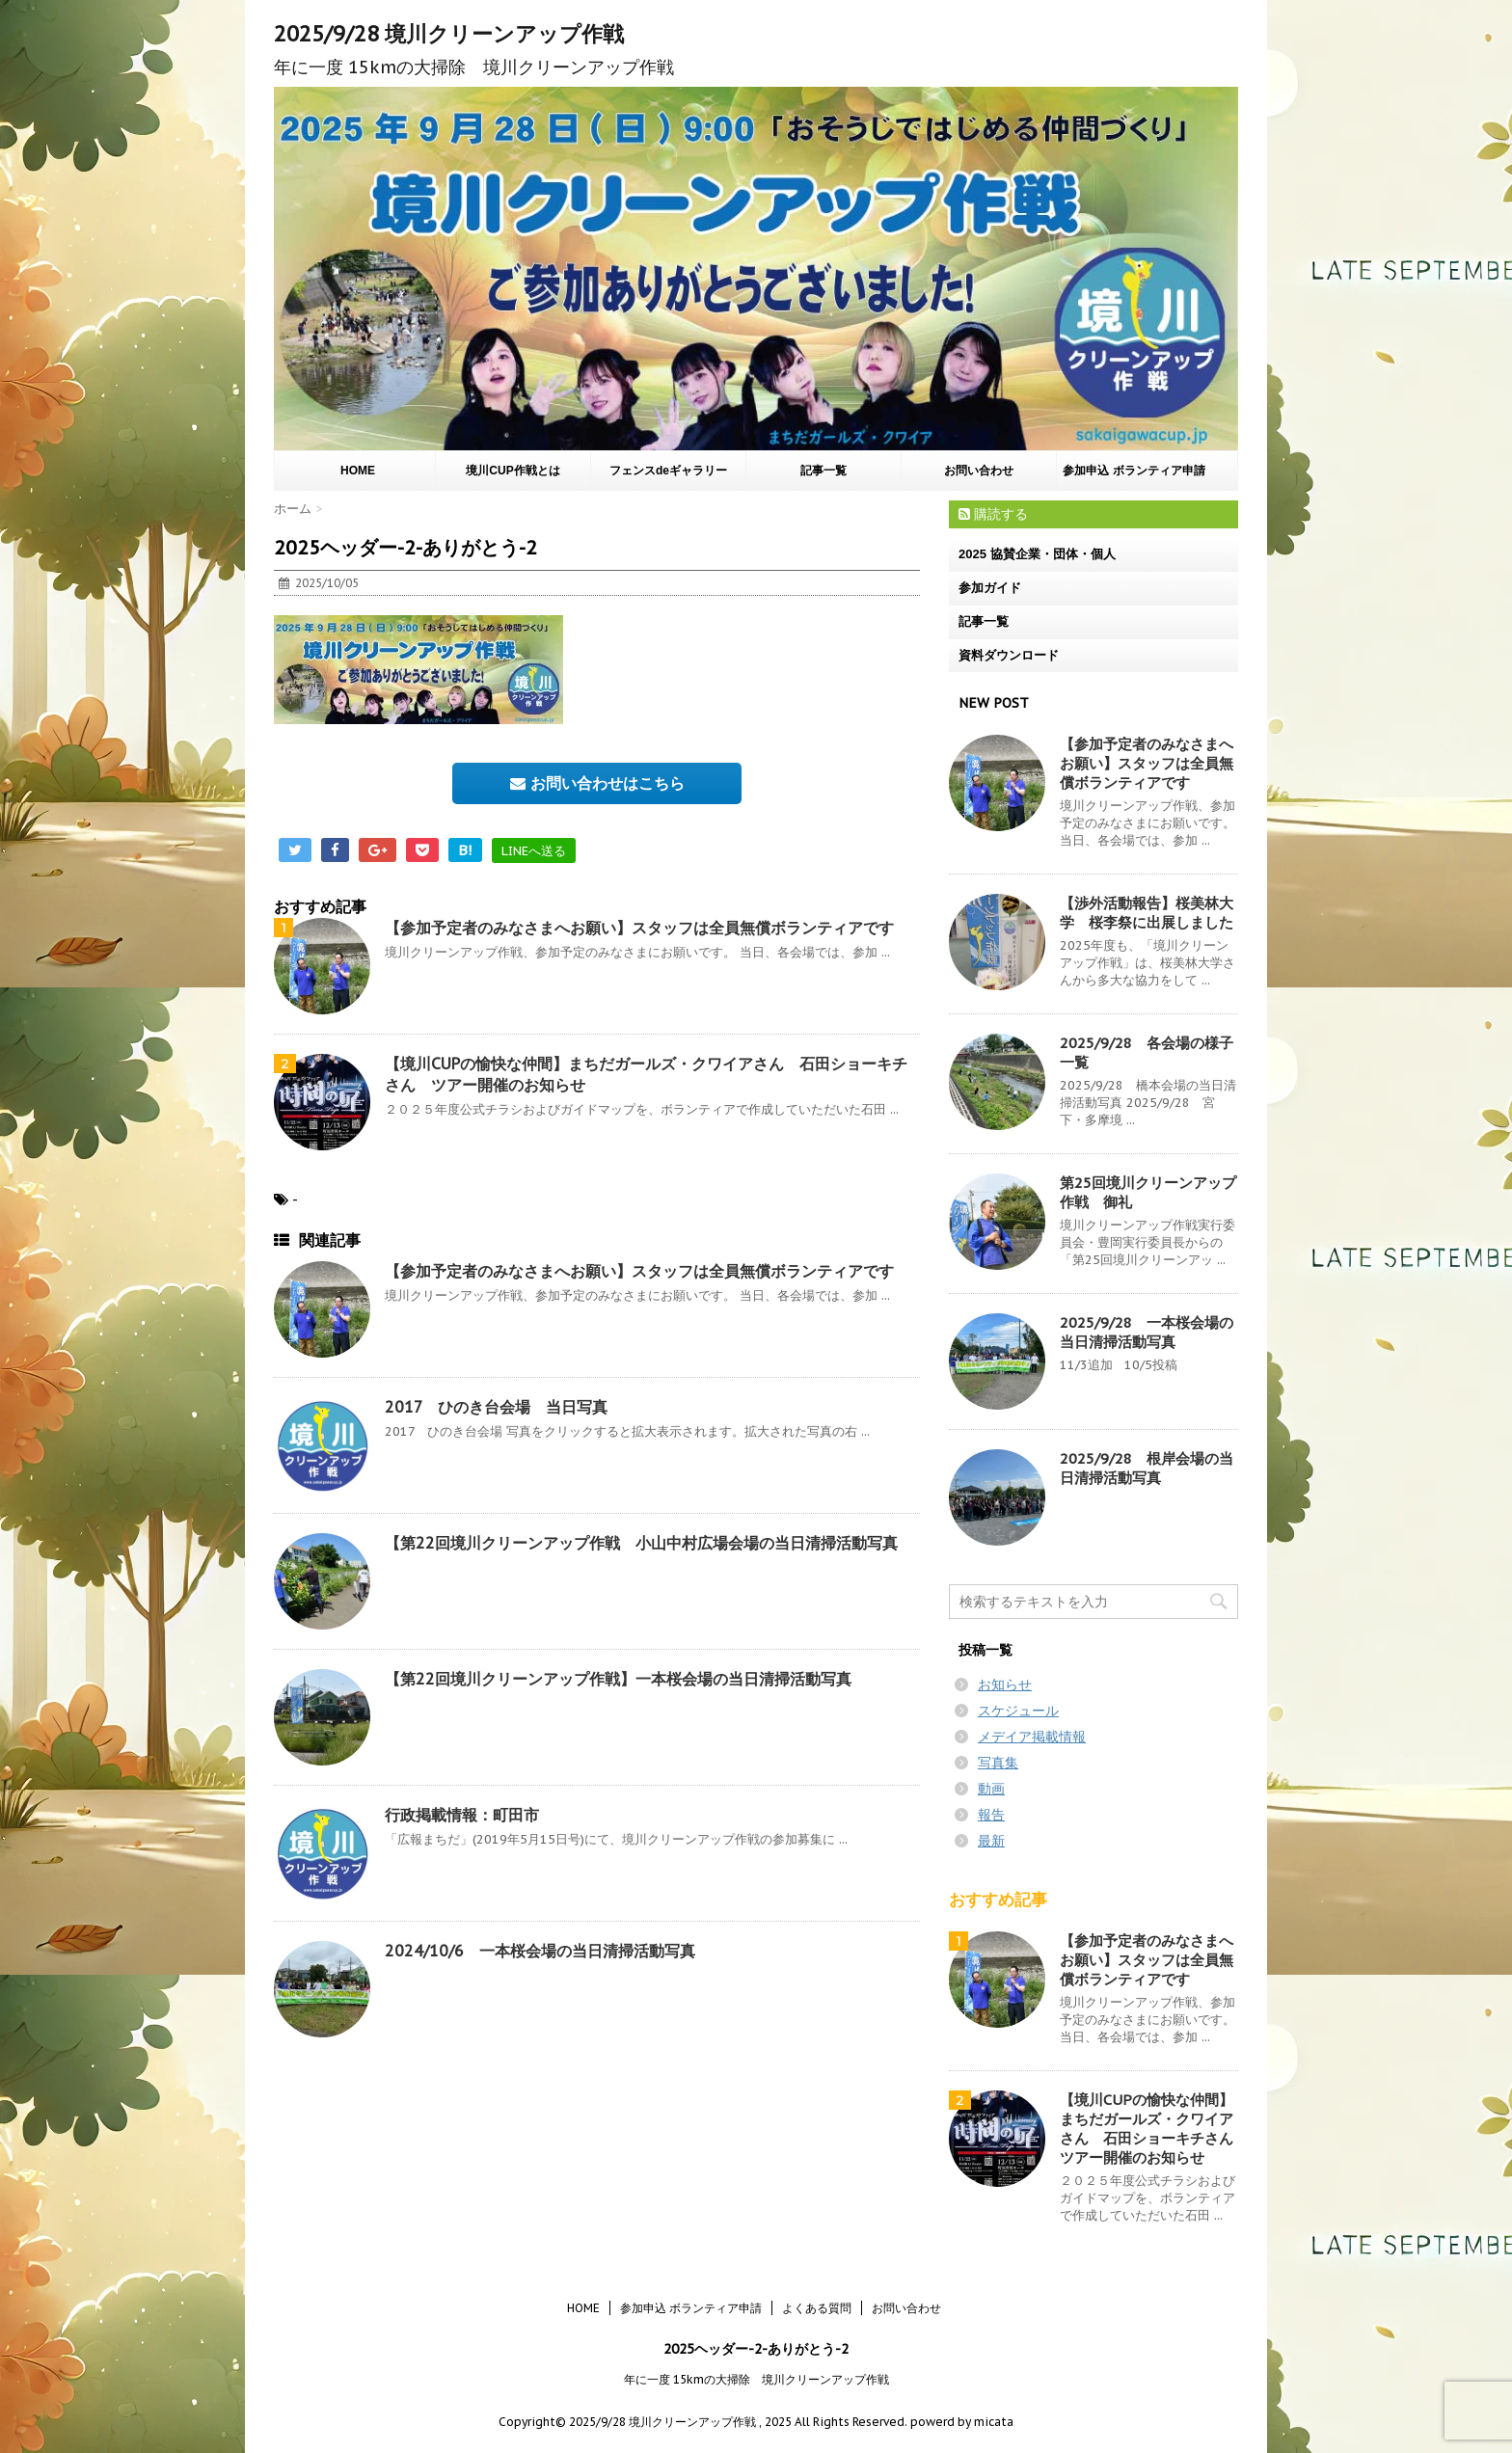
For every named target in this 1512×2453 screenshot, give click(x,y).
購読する (993, 514)
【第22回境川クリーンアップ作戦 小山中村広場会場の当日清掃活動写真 (641, 1542)
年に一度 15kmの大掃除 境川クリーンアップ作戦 (756, 2379)
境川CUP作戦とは (512, 470)
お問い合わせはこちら (597, 783)
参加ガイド (989, 587)
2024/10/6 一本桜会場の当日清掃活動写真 (540, 1950)
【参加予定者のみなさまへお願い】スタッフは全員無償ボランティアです (639, 927)
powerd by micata (960, 2421)
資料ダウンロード (1008, 655)
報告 (991, 1814)
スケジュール (1018, 1710)
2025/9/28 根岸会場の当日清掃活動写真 (1146, 1468)
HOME (357, 470)
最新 (991, 1840)
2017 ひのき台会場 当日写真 (496, 1406)
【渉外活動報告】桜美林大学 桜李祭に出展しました (1146, 912)
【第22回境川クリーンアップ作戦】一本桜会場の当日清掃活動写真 (618, 1678)
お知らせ (1005, 1684)
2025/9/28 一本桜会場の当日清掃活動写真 (1146, 1332)
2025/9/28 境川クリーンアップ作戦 (449, 33)
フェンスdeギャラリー (668, 470)
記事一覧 (823, 470)
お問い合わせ (978, 470)
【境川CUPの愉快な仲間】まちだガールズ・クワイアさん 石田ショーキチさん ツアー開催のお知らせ (1154, 2128)
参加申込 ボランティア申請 (1133, 470)
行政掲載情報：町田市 (462, 1814)
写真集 (998, 1762)
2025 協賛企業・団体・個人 (1037, 554)
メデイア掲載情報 (1032, 1736)
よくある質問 (816, 2308)
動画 (991, 1788)
